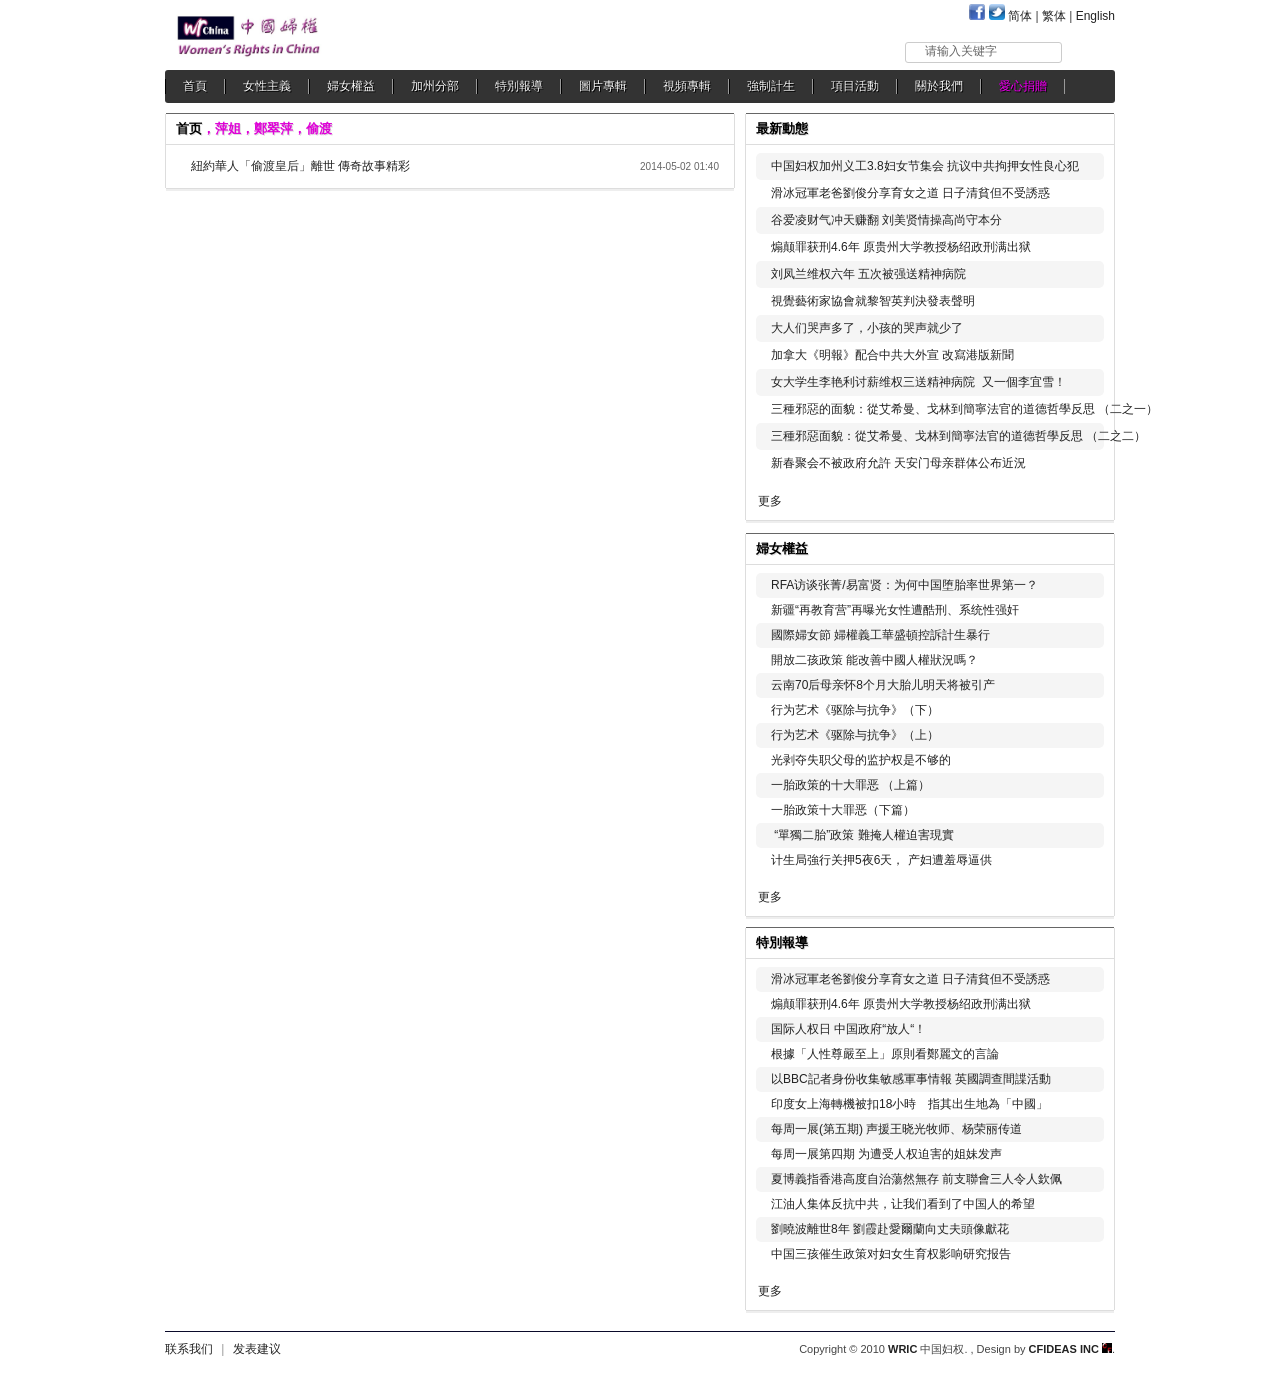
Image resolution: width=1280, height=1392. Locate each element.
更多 (770, 501)
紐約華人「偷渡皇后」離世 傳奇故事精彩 (300, 166)
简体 (1020, 16)
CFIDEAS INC (1070, 1349)
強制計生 (771, 86)
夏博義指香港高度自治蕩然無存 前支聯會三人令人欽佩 (916, 1179)
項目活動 (855, 86)
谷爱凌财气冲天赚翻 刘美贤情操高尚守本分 (886, 220)
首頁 (195, 86)
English (1095, 16)
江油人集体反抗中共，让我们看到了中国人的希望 (903, 1204)
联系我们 (189, 1349)
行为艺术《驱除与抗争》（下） (855, 710)
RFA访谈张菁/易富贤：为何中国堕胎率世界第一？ (904, 585)
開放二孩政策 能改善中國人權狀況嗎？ (874, 660)
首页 (189, 128)
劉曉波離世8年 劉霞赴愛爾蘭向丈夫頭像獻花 (890, 1229)
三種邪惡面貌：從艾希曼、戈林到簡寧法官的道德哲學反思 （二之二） (958, 436)
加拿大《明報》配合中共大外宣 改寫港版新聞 (892, 355)
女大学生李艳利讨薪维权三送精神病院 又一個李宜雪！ (918, 382)
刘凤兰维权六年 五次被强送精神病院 (868, 274)
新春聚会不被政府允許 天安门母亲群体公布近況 (898, 463)
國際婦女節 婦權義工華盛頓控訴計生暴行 (880, 635)
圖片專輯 (603, 86)
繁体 (1054, 16)
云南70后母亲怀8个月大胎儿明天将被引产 (883, 685)
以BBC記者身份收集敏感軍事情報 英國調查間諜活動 (911, 1079)
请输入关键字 (961, 51)
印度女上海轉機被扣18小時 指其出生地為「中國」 (909, 1104)
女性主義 (267, 86)
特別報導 (519, 86)
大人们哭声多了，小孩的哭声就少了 (867, 328)
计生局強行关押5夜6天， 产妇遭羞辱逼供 (881, 860)
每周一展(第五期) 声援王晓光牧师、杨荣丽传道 (896, 1129)
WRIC (902, 1349)
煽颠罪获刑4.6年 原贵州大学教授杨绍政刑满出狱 (901, 247)
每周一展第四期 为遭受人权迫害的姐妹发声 (886, 1154)
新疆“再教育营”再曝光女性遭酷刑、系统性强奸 (895, 610)
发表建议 (257, 1349)
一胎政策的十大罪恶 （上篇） (850, 785)
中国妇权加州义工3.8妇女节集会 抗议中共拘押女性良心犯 (925, 166)
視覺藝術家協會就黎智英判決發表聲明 (873, 301)
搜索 (1089, 51)
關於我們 (939, 86)
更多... (1085, 546)
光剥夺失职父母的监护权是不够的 (861, 760)
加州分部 (435, 86)
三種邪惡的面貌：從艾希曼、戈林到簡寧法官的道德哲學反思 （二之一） (964, 409)
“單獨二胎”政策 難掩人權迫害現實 (862, 835)
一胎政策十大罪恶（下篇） (843, 810)
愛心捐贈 (1023, 86)
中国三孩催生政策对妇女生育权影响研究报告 (891, 1254)
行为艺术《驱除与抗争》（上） (855, 735)
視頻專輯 (687, 86)
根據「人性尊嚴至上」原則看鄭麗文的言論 (885, 1054)
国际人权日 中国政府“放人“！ (848, 1029)
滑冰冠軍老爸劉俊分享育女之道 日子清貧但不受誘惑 (910, 193)
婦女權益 (351, 86)
